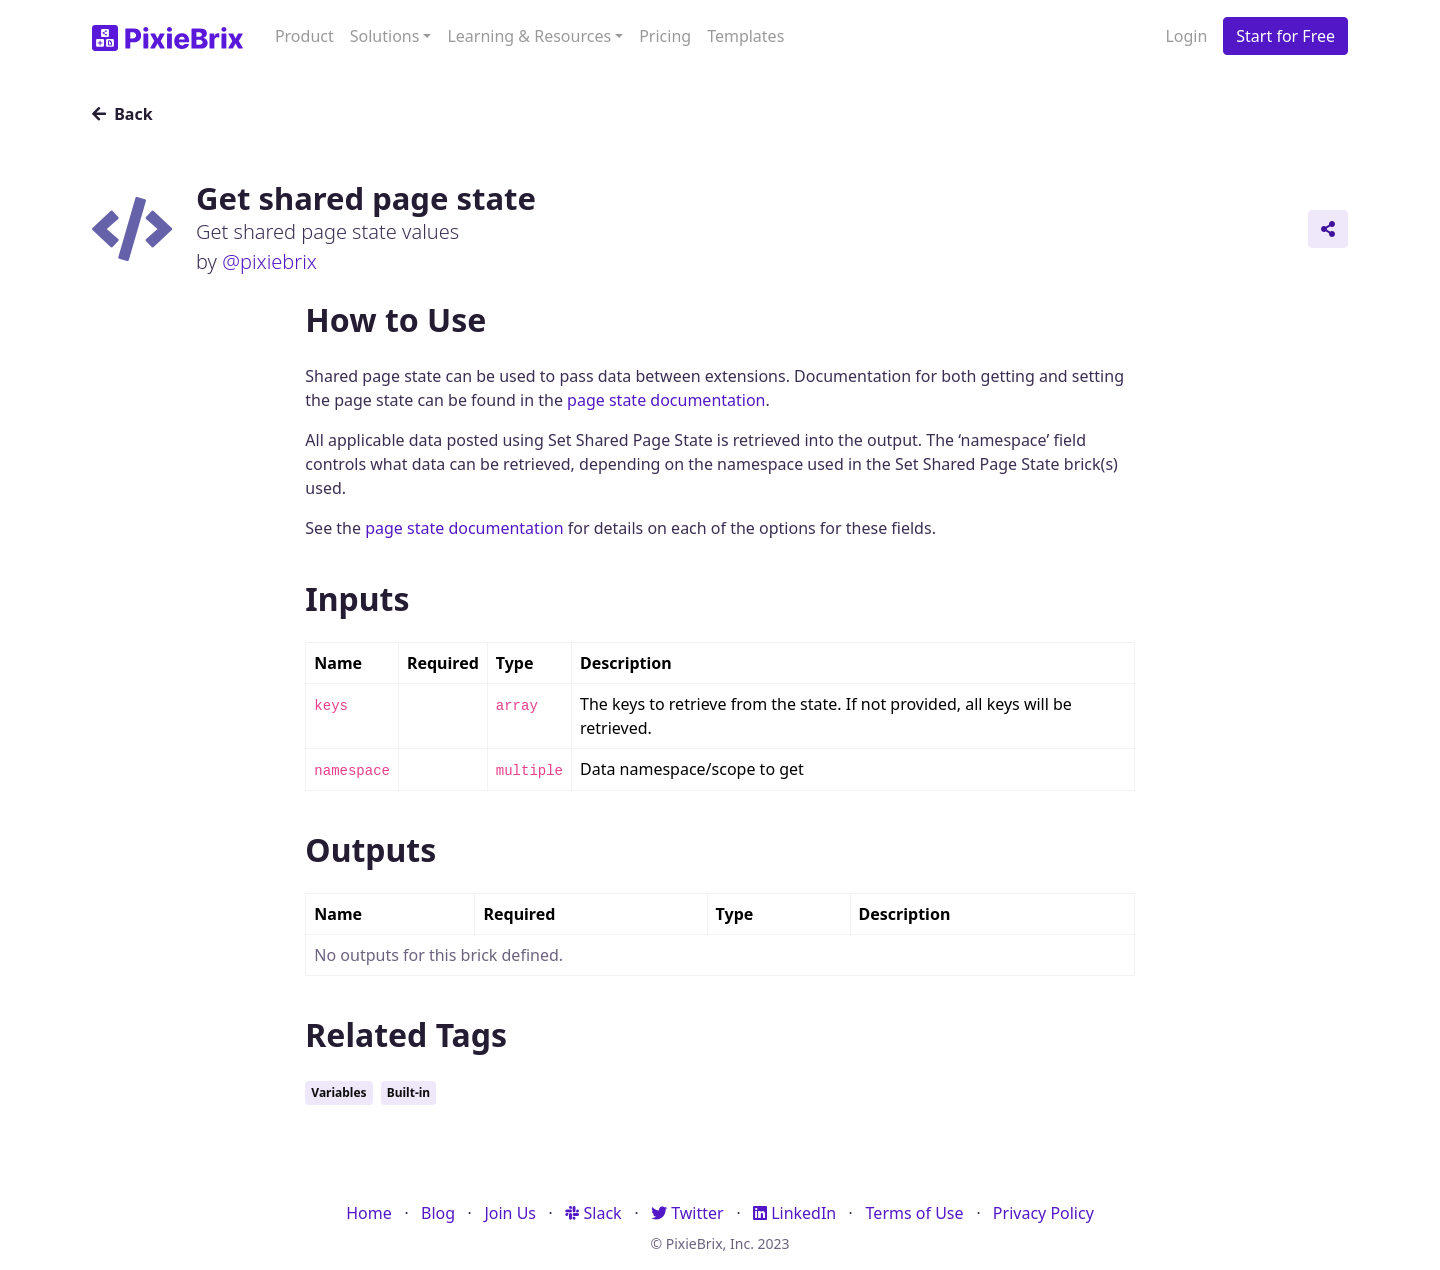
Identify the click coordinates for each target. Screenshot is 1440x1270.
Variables (338, 1092)
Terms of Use (915, 1213)
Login (1186, 36)
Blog (438, 1213)
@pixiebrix (269, 261)
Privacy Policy (1043, 1213)
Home (369, 1213)
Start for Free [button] (1285, 36)
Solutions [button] (385, 36)
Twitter (687, 1213)
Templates (745, 36)
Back (122, 114)
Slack (593, 1213)
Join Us (510, 1213)
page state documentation (666, 400)
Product (304, 36)
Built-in (408, 1092)
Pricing (665, 36)
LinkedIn (794, 1213)
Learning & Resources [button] (529, 36)
